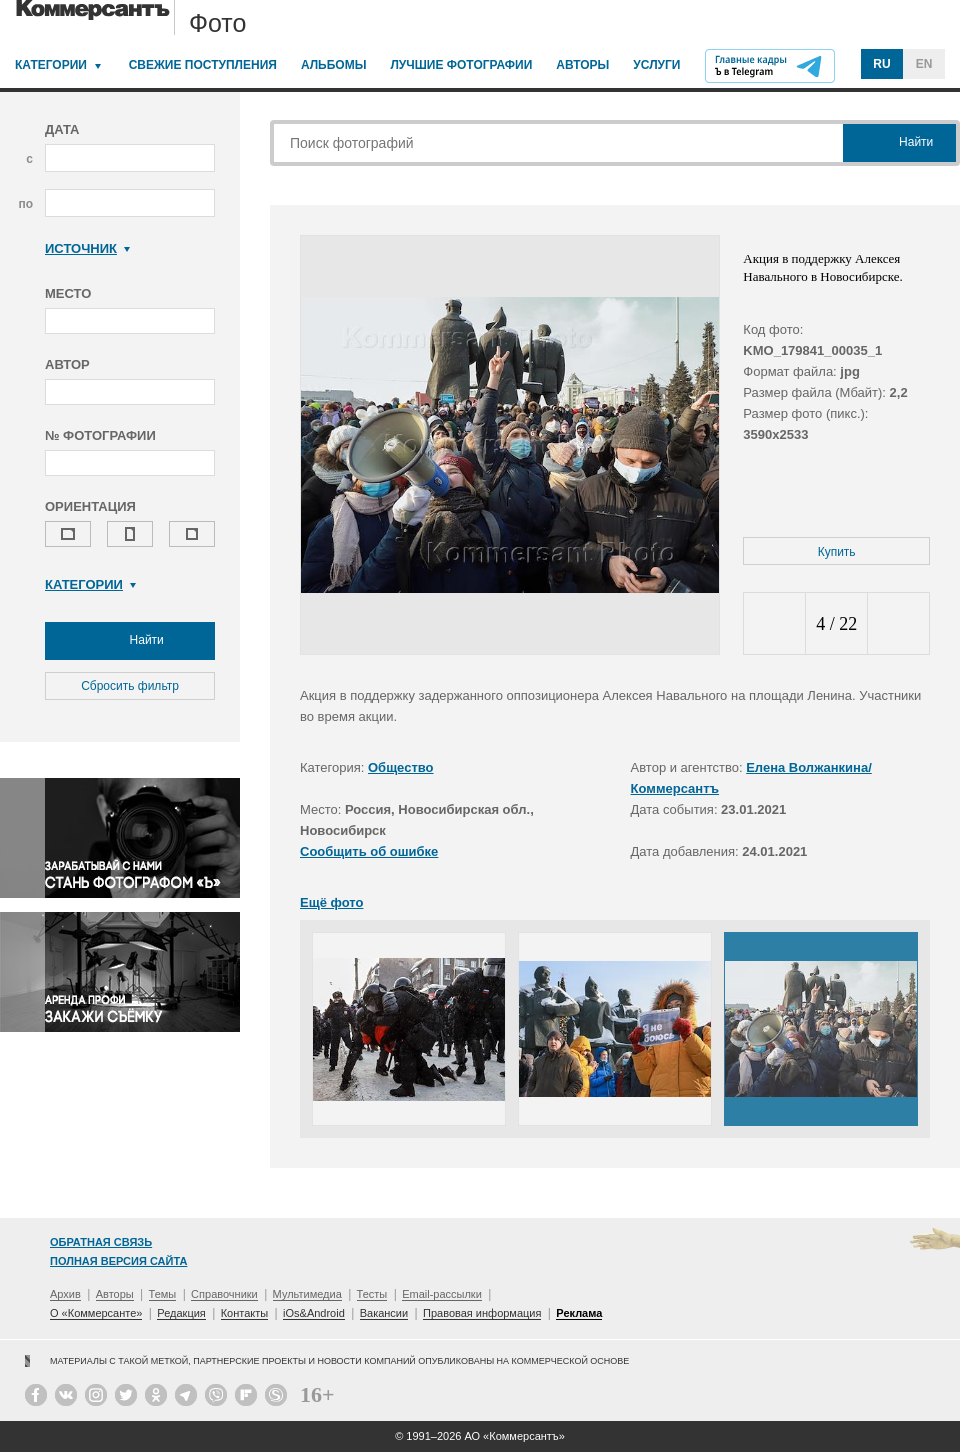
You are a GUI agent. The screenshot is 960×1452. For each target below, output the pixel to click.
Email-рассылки (442, 1294)
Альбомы (334, 65)
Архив (65, 1294)
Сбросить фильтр (130, 686)
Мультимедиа (307, 1294)
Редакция (181, 1313)
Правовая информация (482, 1313)
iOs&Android (314, 1313)
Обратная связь (101, 1242)
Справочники (224, 1294)
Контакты (245, 1313)
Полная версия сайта (118, 1261)
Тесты (372, 1294)
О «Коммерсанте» (96, 1313)
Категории (51, 65)
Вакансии (384, 1313)
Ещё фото (331, 902)
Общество (401, 767)
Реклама (579, 1313)
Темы (163, 1294)
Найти (130, 641)
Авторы (582, 65)
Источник (87, 248)
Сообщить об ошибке (369, 851)
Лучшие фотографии (461, 65)
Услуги (656, 65)
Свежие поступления (203, 65)
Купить (837, 552)
